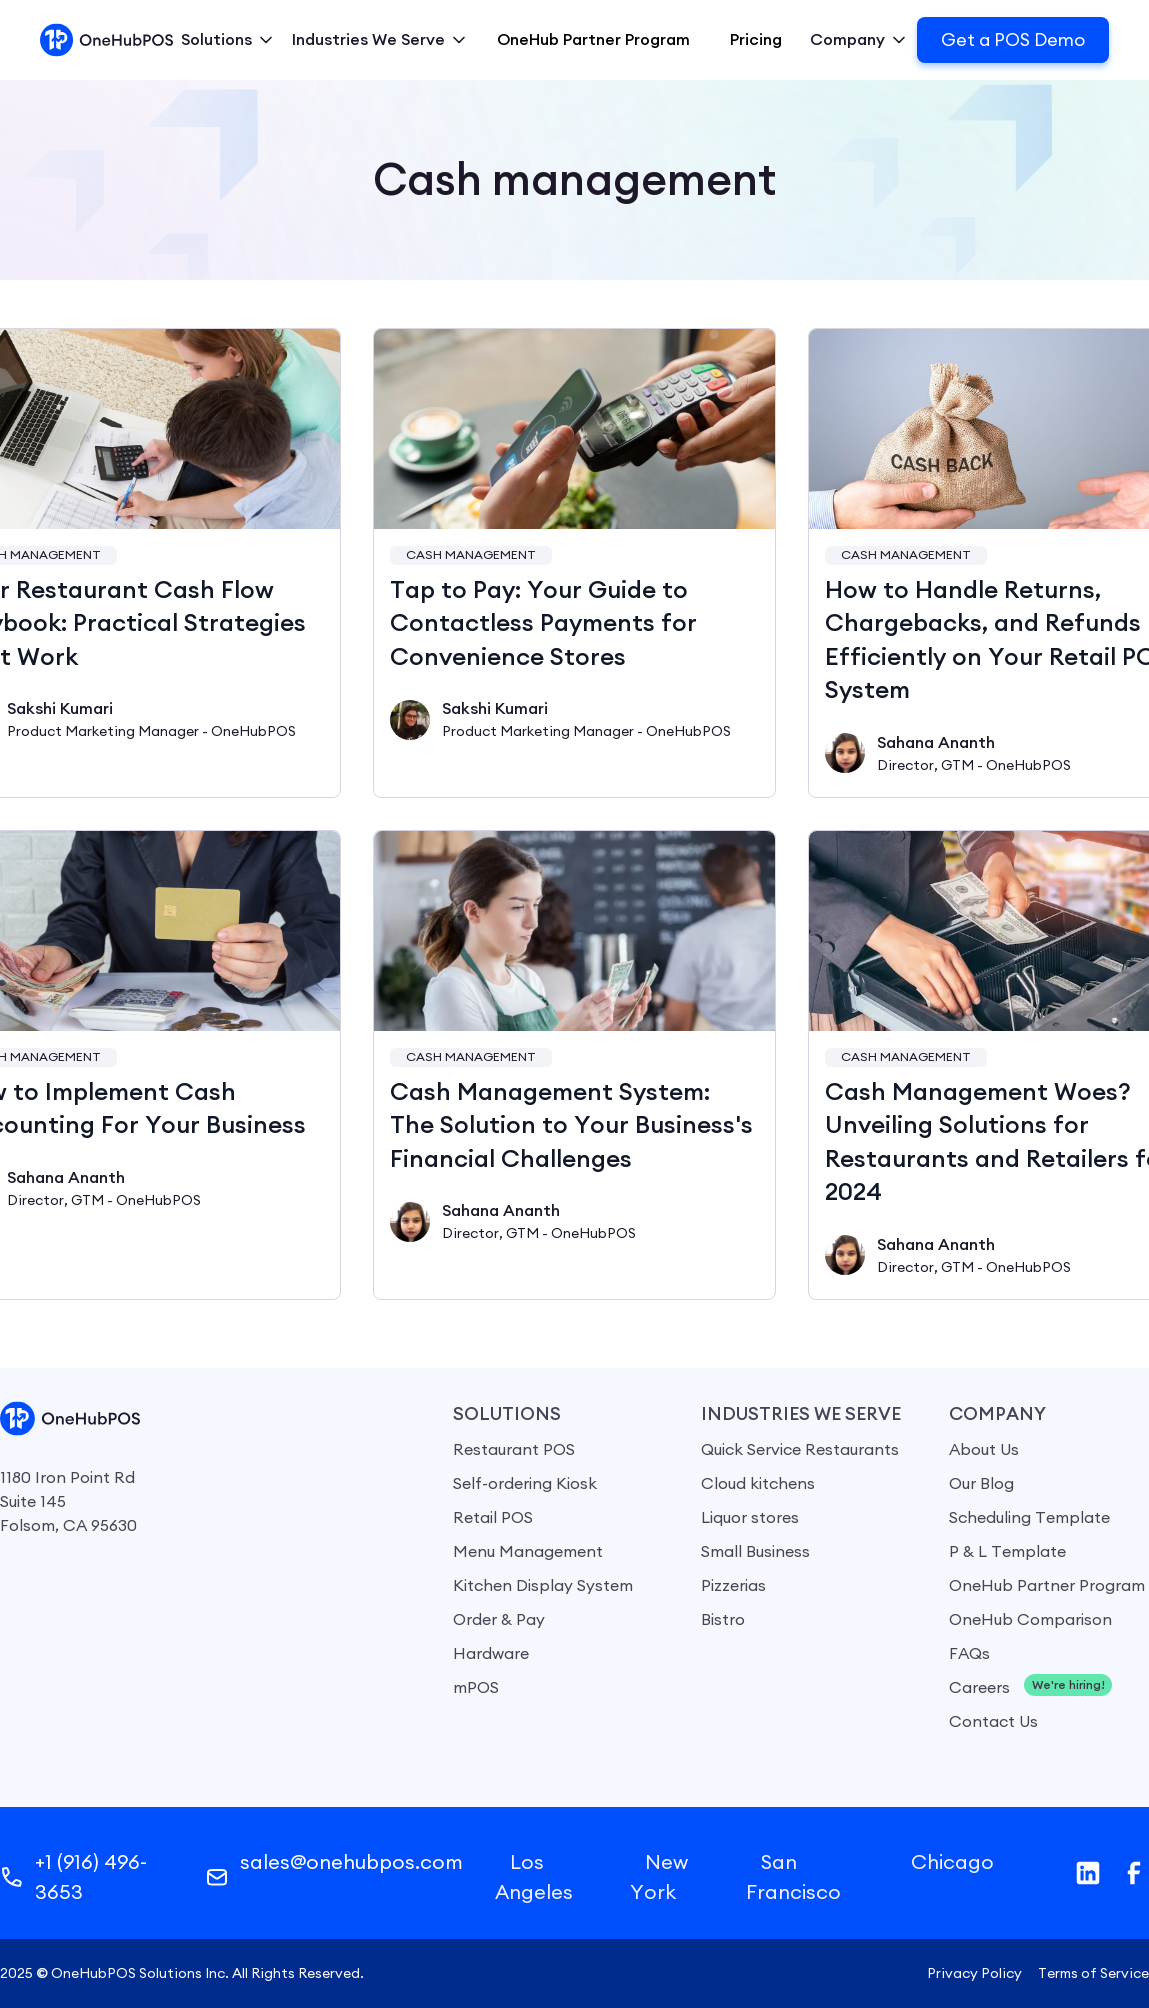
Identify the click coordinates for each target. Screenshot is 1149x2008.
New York (659, 1876)
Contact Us (993, 1721)
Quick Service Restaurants (800, 1449)
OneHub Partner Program (593, 39)
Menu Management (528, 1551)
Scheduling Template (1029, 1517)
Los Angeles (534, 1876)
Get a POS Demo (1013, 39)
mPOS (476, 1687)
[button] (228, 40)
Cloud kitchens (758, 1483)
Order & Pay (499, 1619)
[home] (106, 40)
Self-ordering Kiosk (525, 1483)
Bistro (723, 1619)
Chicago (952, 1861)
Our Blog (981, 1483)
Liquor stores (750, 1517)
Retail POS (493, 1517)
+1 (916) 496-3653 (91, 1876)
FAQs (969, 1653)
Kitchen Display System (543, 1585)
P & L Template (1007, 1551)
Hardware (491, 1653)
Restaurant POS (514, 1449)
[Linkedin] (1088, 1873)
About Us (984, 1449)
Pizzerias (733, 1585)
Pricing (756, 39)
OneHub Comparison (1030, 1619)
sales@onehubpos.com (351, 1861)
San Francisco (793, 1876)
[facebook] (1134, 1873)
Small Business (755, 1551)
